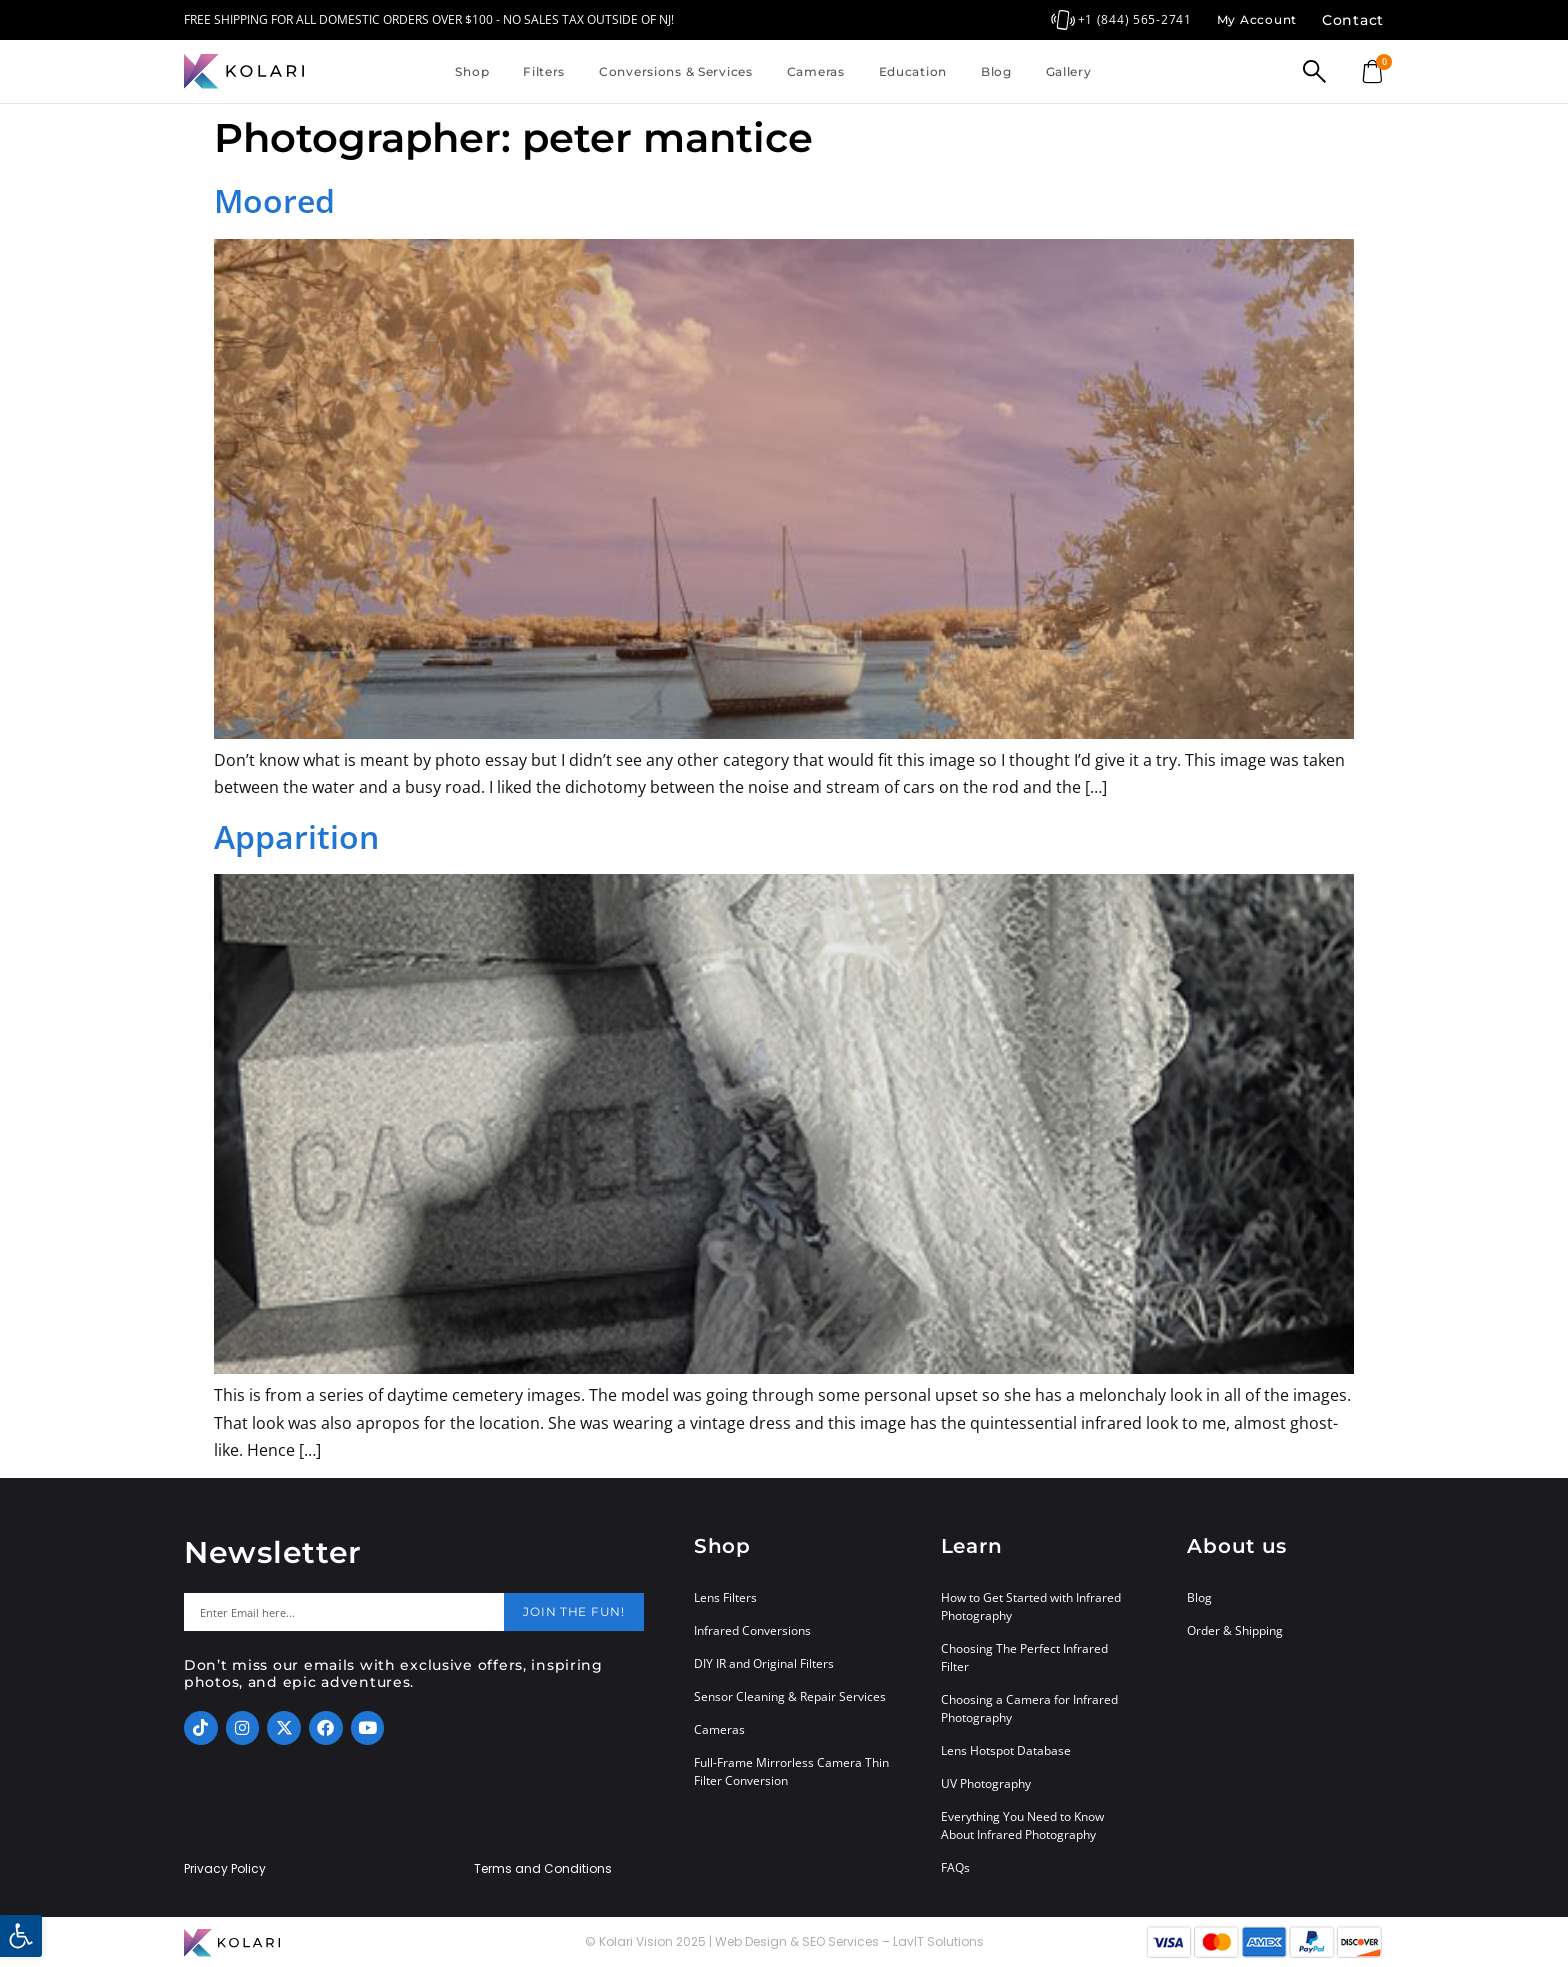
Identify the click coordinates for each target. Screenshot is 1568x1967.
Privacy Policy (225, 1869)
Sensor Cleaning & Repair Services (790, 1696)
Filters (544, 71)
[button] (21, 1936)
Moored (274, 200)
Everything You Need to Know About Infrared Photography (1022, 1825)
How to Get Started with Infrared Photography (1031, 1606)
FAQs (955, 1867)
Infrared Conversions (752, 1630)
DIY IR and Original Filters (764, 1663)
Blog (996, 71)
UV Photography (986, 1783)
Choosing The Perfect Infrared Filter (1024, 1657)
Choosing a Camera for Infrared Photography (1029, 1708)
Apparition (296, 836)
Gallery (1069, 71)
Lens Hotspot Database (1006, 1750)
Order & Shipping (1235, 1630)
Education (913, 71)
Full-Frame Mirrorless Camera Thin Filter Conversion (791, 1771)
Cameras (816, 71)
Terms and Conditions (543, 1869)
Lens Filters (725, 1597)
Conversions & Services (676, 71)
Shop (472, 71)
